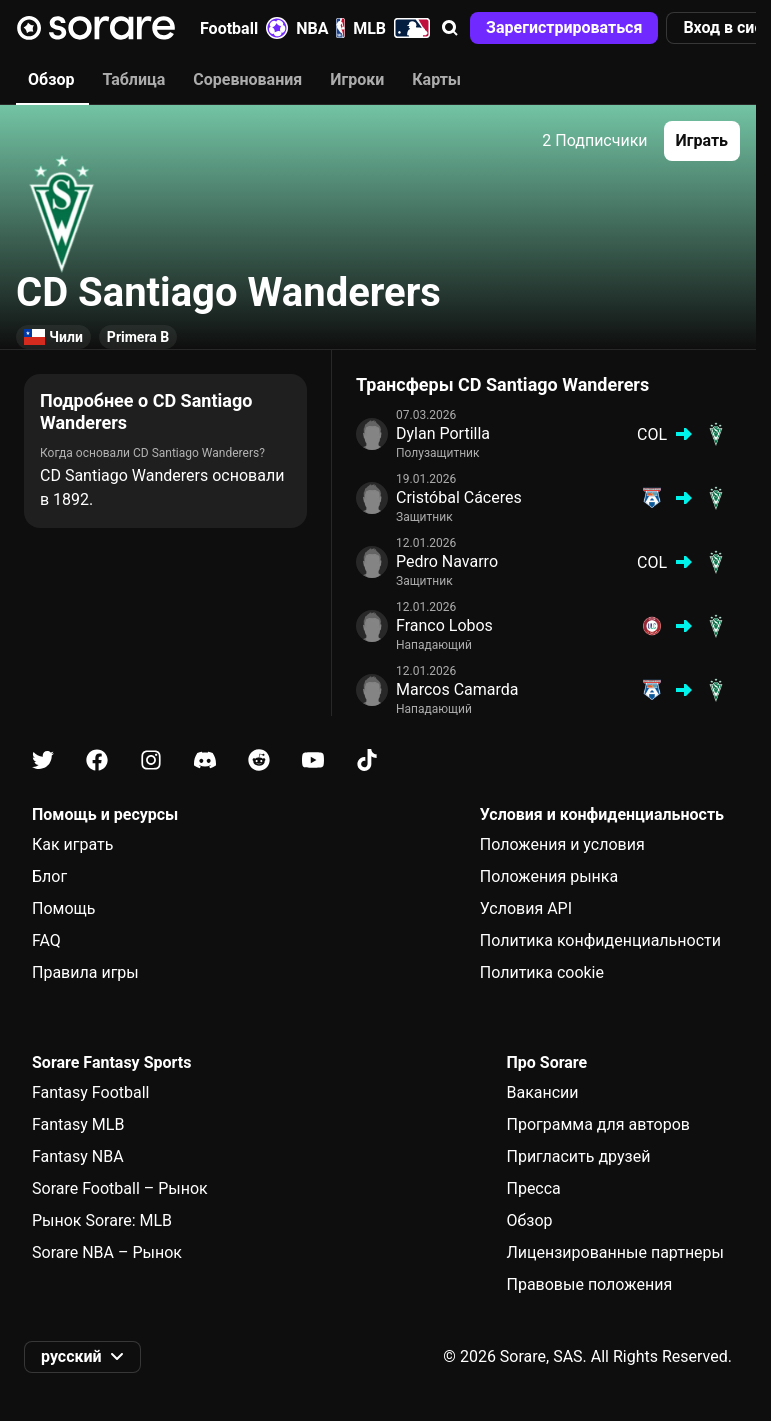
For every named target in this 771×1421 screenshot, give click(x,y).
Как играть (73, 844)
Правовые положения (589, 1284)
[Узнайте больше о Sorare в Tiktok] (367, 760)
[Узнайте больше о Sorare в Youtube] (313, 760)
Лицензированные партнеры (615, 1252)
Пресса (533, 1188)
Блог (49, 876)
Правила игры (85, 972)
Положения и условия (562, 844)
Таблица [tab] (133, 79)
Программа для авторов (598, 1124)
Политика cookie (542, 972)
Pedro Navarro (447, 561)
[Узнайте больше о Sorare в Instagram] (151, 760)
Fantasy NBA (78, 1156)
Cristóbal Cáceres (459, 497)
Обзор (529, 1220)
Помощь (63, 908)
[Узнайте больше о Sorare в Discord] (205, 760)
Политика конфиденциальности (600, 940)
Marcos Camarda (457, 689)
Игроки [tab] (357, 79)
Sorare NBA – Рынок (107, 1252)
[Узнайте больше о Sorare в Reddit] (259, 760)
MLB (391, 28)
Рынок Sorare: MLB (102, 1220)
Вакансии (542, 1092)
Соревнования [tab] (247, 79)
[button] (450, 28)
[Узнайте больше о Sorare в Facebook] (97, 760)
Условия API (526, 908)
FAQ (46, 940)
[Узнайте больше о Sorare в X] (43, 760)
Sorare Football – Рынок (120, 1188)
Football (244, 28)
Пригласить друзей (578, 1156)
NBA (320, 28)
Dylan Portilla (443, 433)
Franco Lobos (444, 625)
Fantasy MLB (78, 1124)
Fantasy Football (90, 1092)
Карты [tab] (436, 79)
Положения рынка (549, 876)
